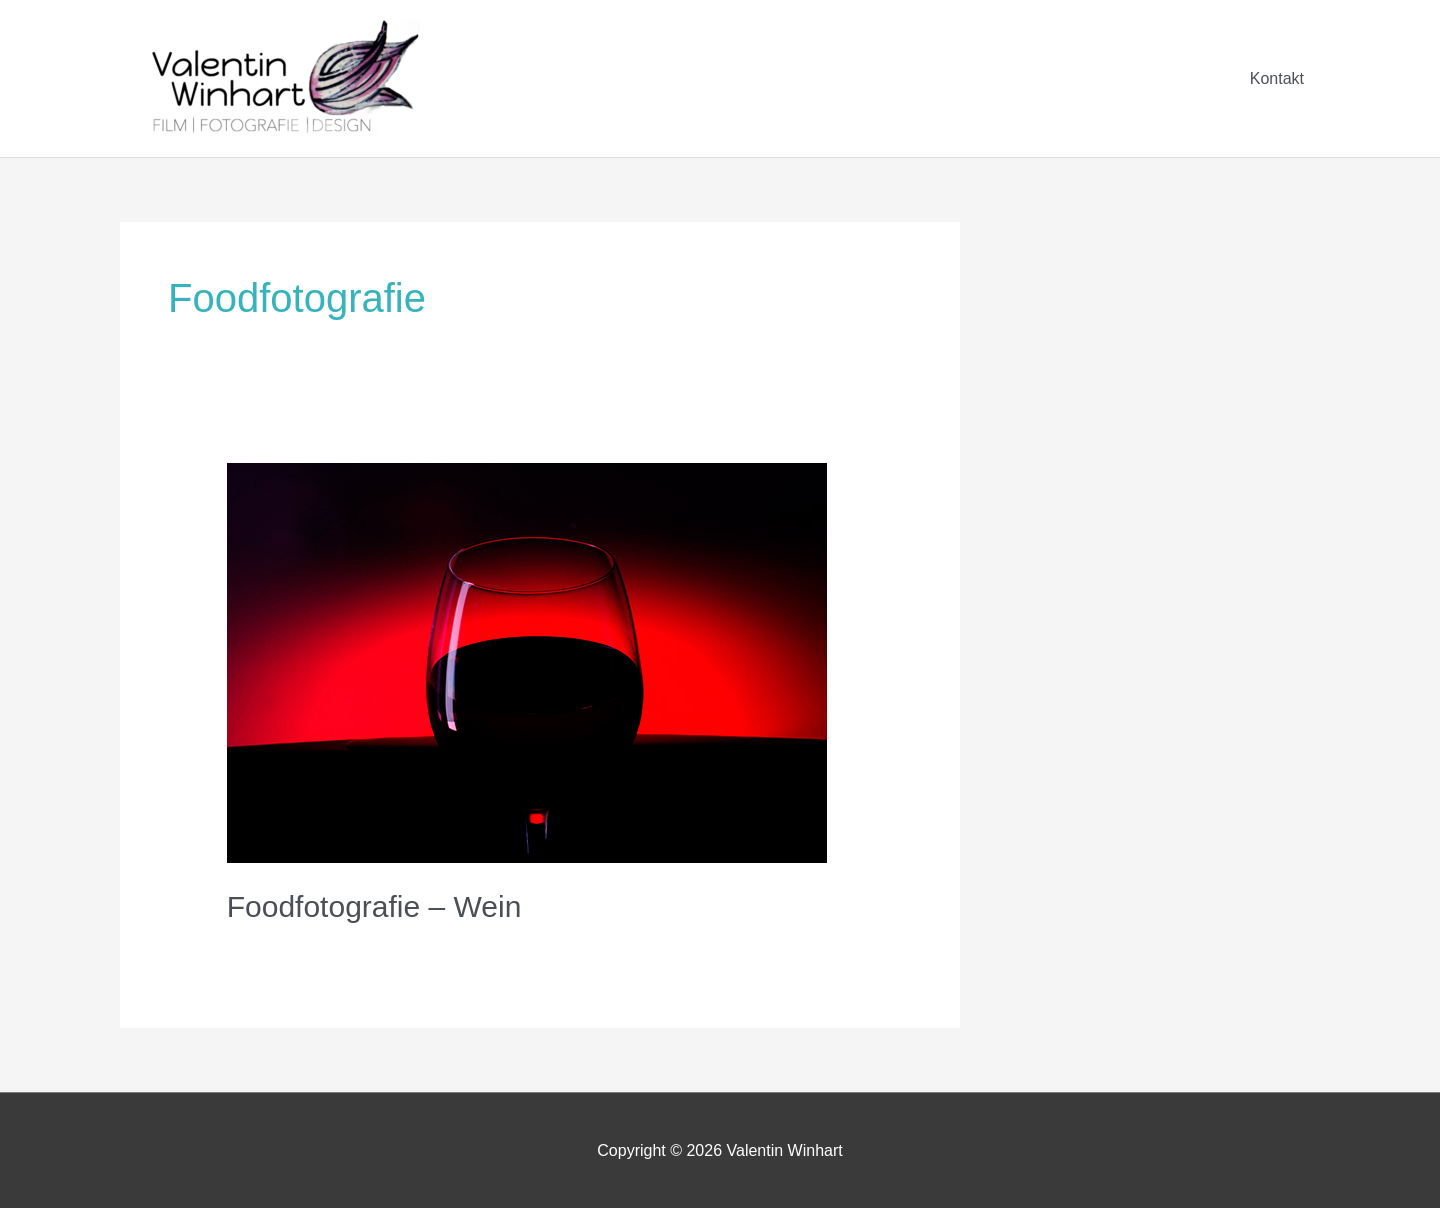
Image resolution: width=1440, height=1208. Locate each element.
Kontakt (1277, 78)
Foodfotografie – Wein (374, 906)
